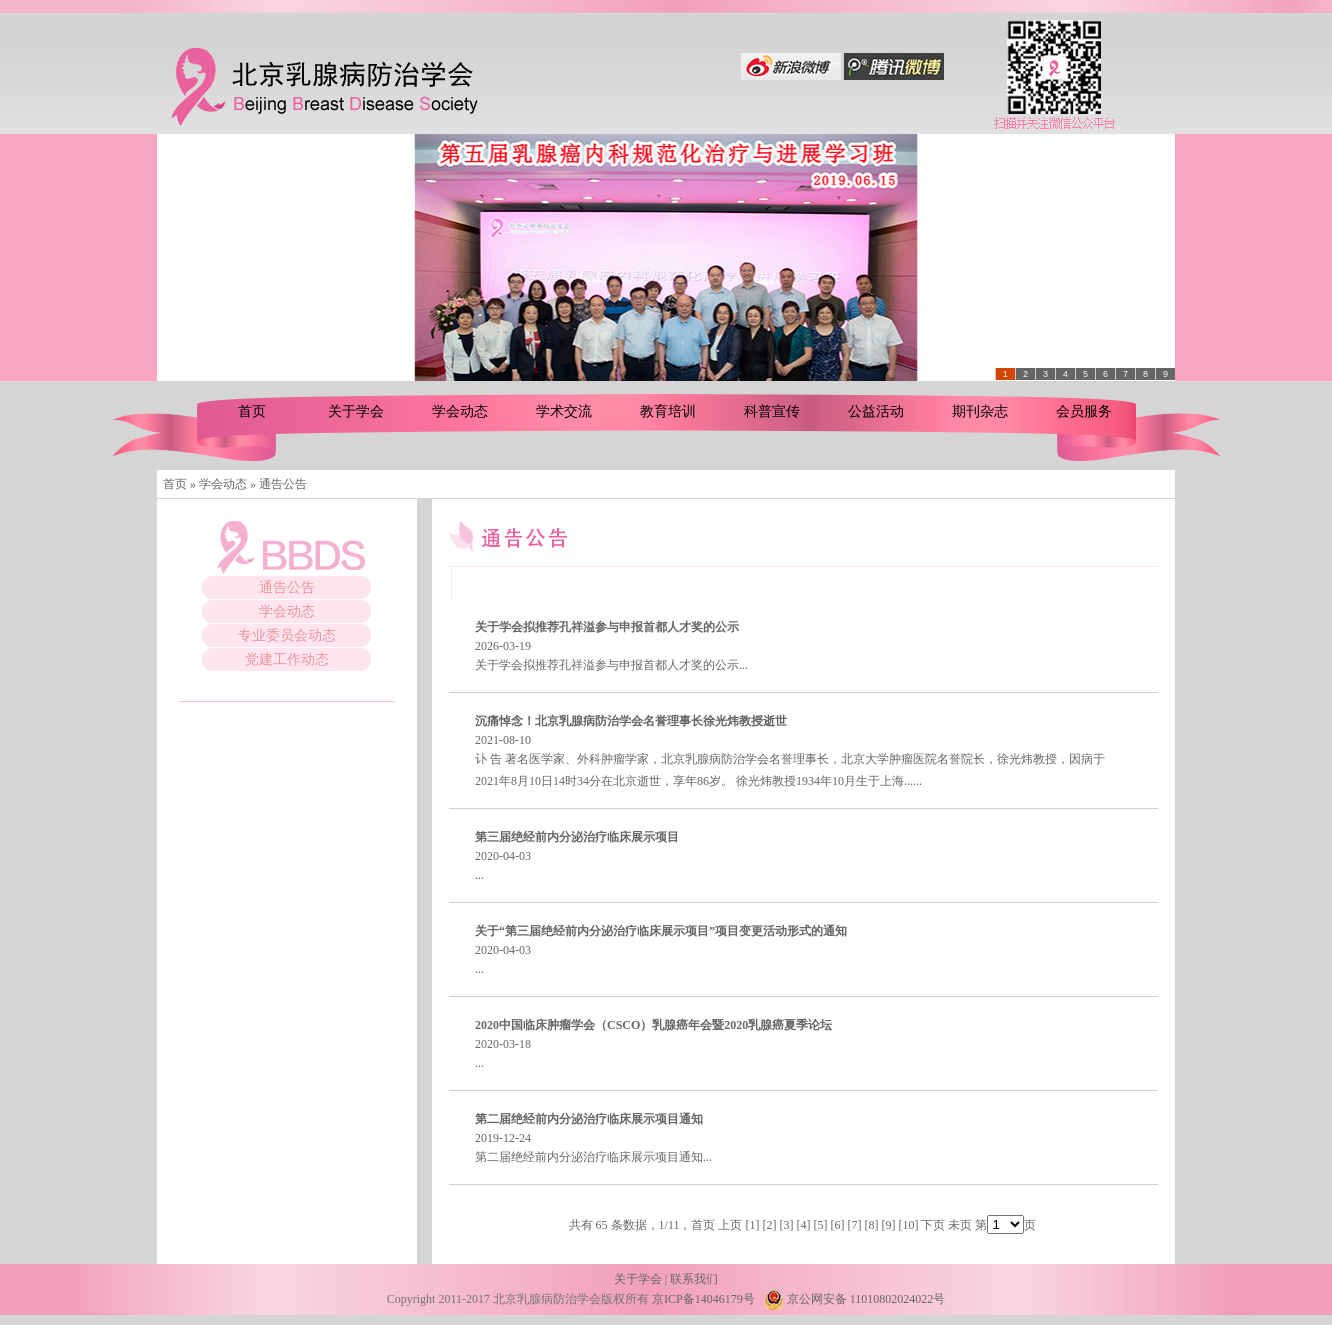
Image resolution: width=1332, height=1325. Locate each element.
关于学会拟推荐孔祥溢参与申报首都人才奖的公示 (607, 627)
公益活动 (876, 411)
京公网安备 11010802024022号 (855, 1299)
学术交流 (564, 411)
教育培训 (668, 411)
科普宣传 (772, 411)
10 (908, 1225)
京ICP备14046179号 (703, 1299)
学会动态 (460, 411)
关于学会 (356, 411)
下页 (933, 1225)
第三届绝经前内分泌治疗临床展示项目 (577, 837)
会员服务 (1084, 411)
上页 (730, 1225)
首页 (252, 411)
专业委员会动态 (287, 635)
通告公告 (287, 587)
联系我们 (694, 1279)
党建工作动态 (287, 659)
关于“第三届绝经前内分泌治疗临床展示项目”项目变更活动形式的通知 (661, 931)
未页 (960, 1225)
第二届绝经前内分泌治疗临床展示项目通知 (589, 1119)
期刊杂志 (980, 411)
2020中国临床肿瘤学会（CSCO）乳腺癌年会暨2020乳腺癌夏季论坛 (653, 1025)
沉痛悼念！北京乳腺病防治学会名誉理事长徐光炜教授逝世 (631, 721)
